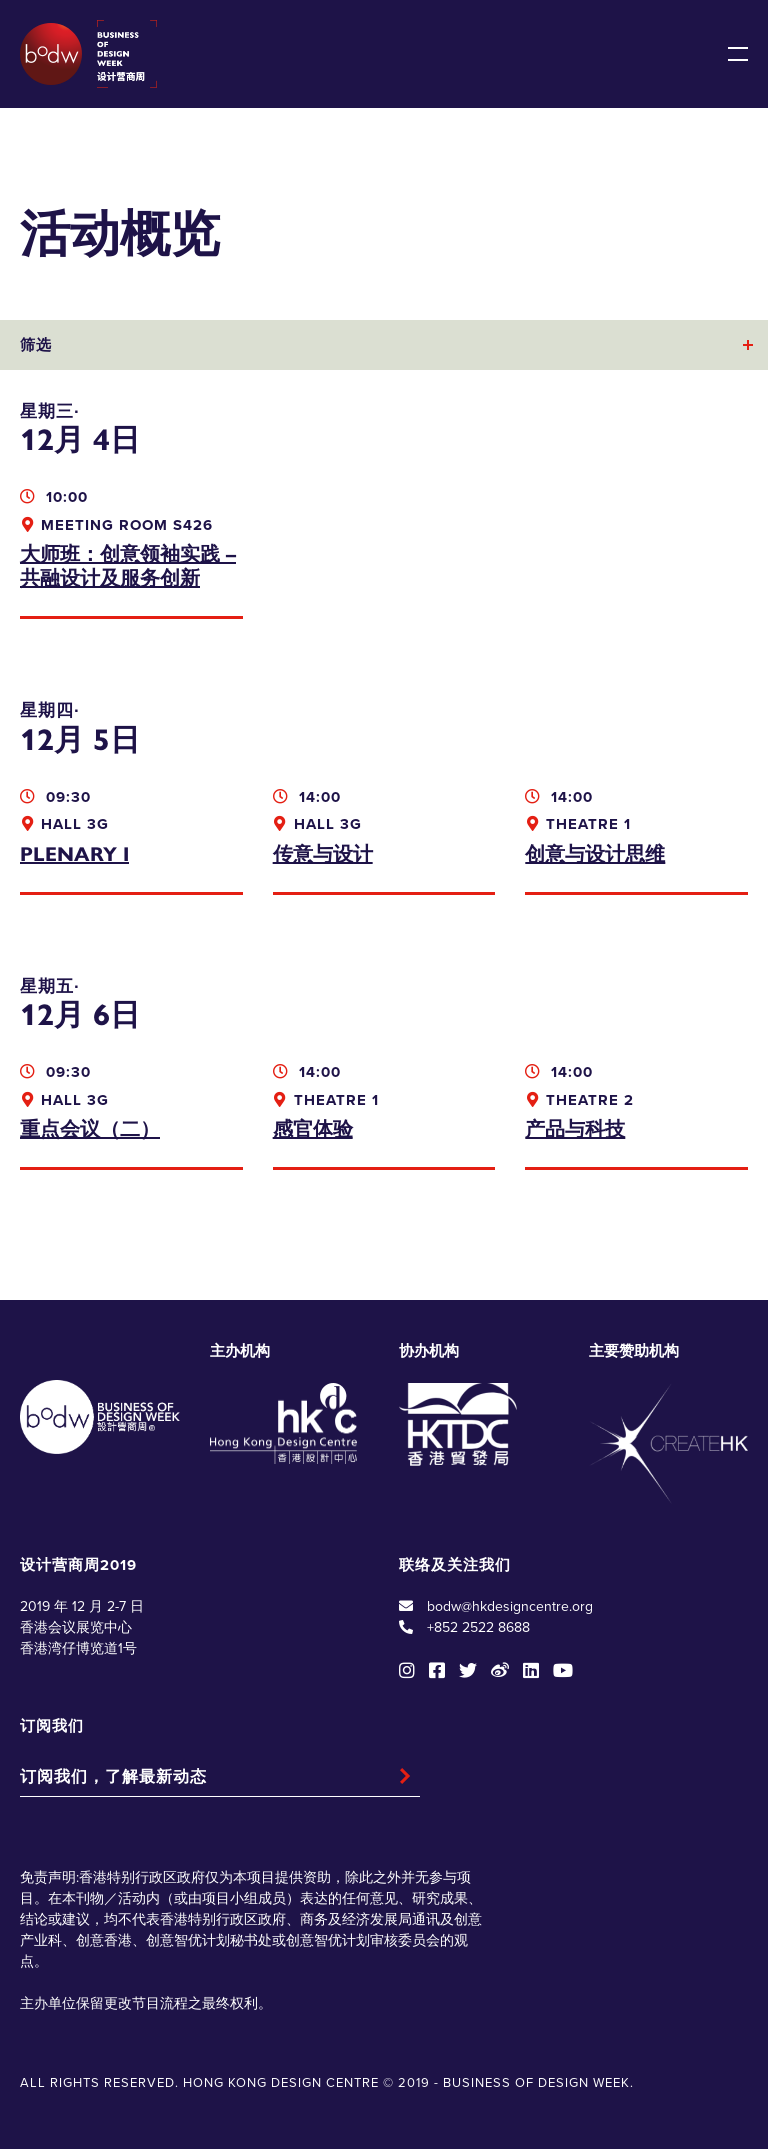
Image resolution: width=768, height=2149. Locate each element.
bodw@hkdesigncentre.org (510, 1606)
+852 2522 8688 (478, 1627)
